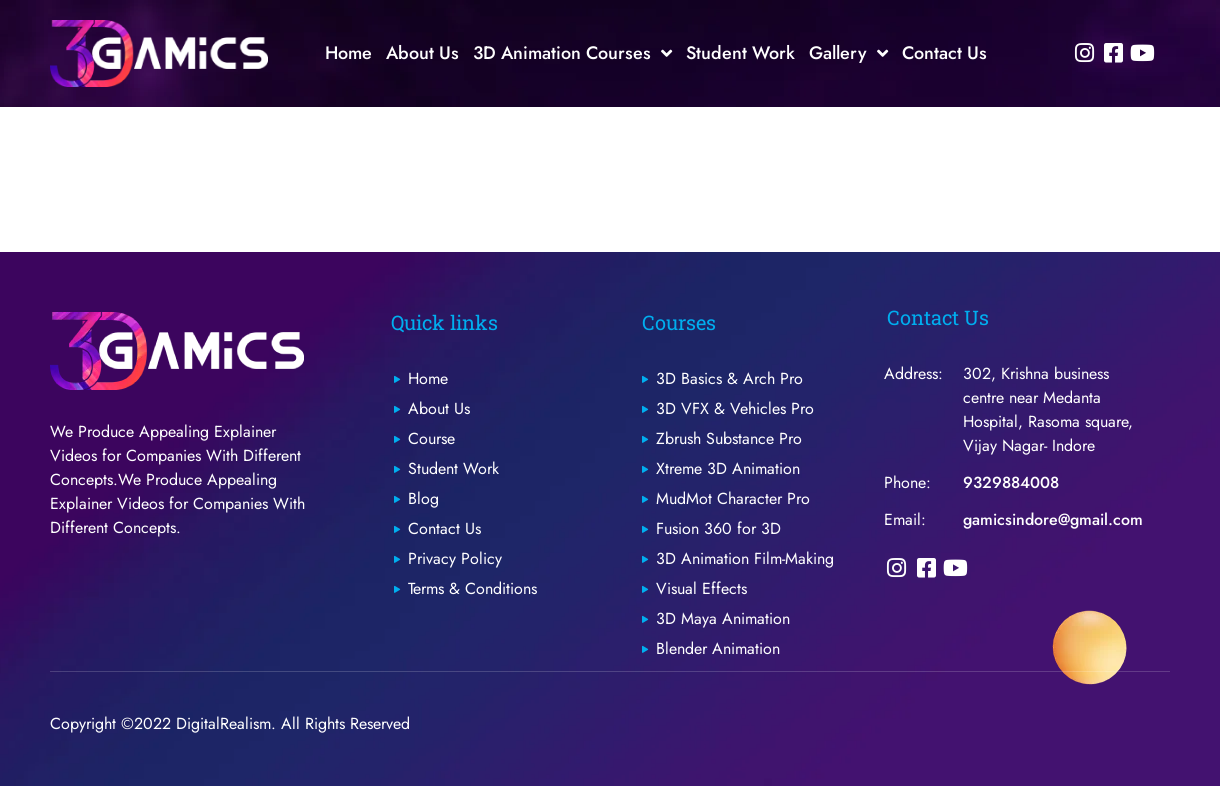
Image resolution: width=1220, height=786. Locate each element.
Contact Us (944, 53)
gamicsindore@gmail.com (1053, 519)
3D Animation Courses (572, 53)
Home (348, 53)
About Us (422, 53)
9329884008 (1011, 482)
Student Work (740, 53)
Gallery (848, 53)
